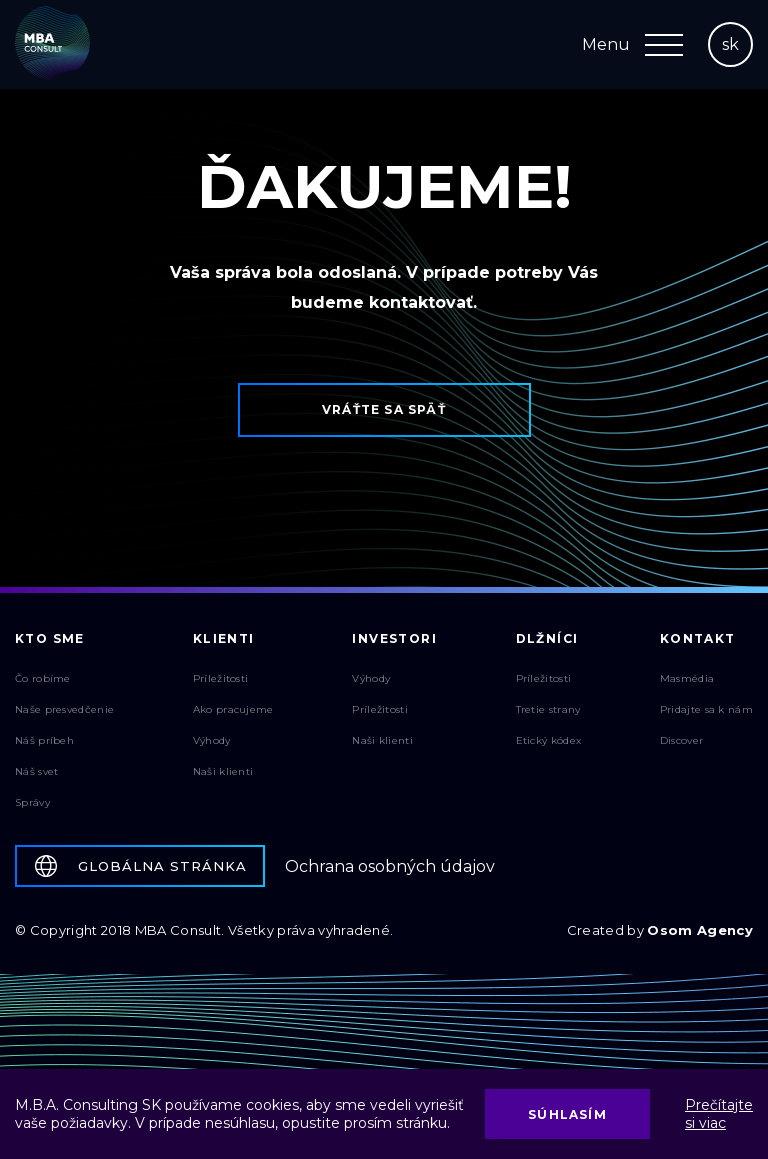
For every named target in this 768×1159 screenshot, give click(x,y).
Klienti (224, 638)
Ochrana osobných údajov (390, 866)
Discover (681, 740)
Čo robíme (43, 678)
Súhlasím (567, 1114)
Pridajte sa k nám (706, 709)
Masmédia (687, 678)
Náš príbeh (44, 740)
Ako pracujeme (233, 709)
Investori (394, 638)
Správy (32, 802)
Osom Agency (700, 930)
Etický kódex (549, 740)
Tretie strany (548, 709)
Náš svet (36, 771)
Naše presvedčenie (64, 709)
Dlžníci (547, 638)
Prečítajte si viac (719, 1114)
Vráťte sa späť (384, 409)
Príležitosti (221, 678)
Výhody (212, 740)
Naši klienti (223, 771)
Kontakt (698, 638)
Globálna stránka (141, 866)
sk (730, 44)
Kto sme (50, 638)
